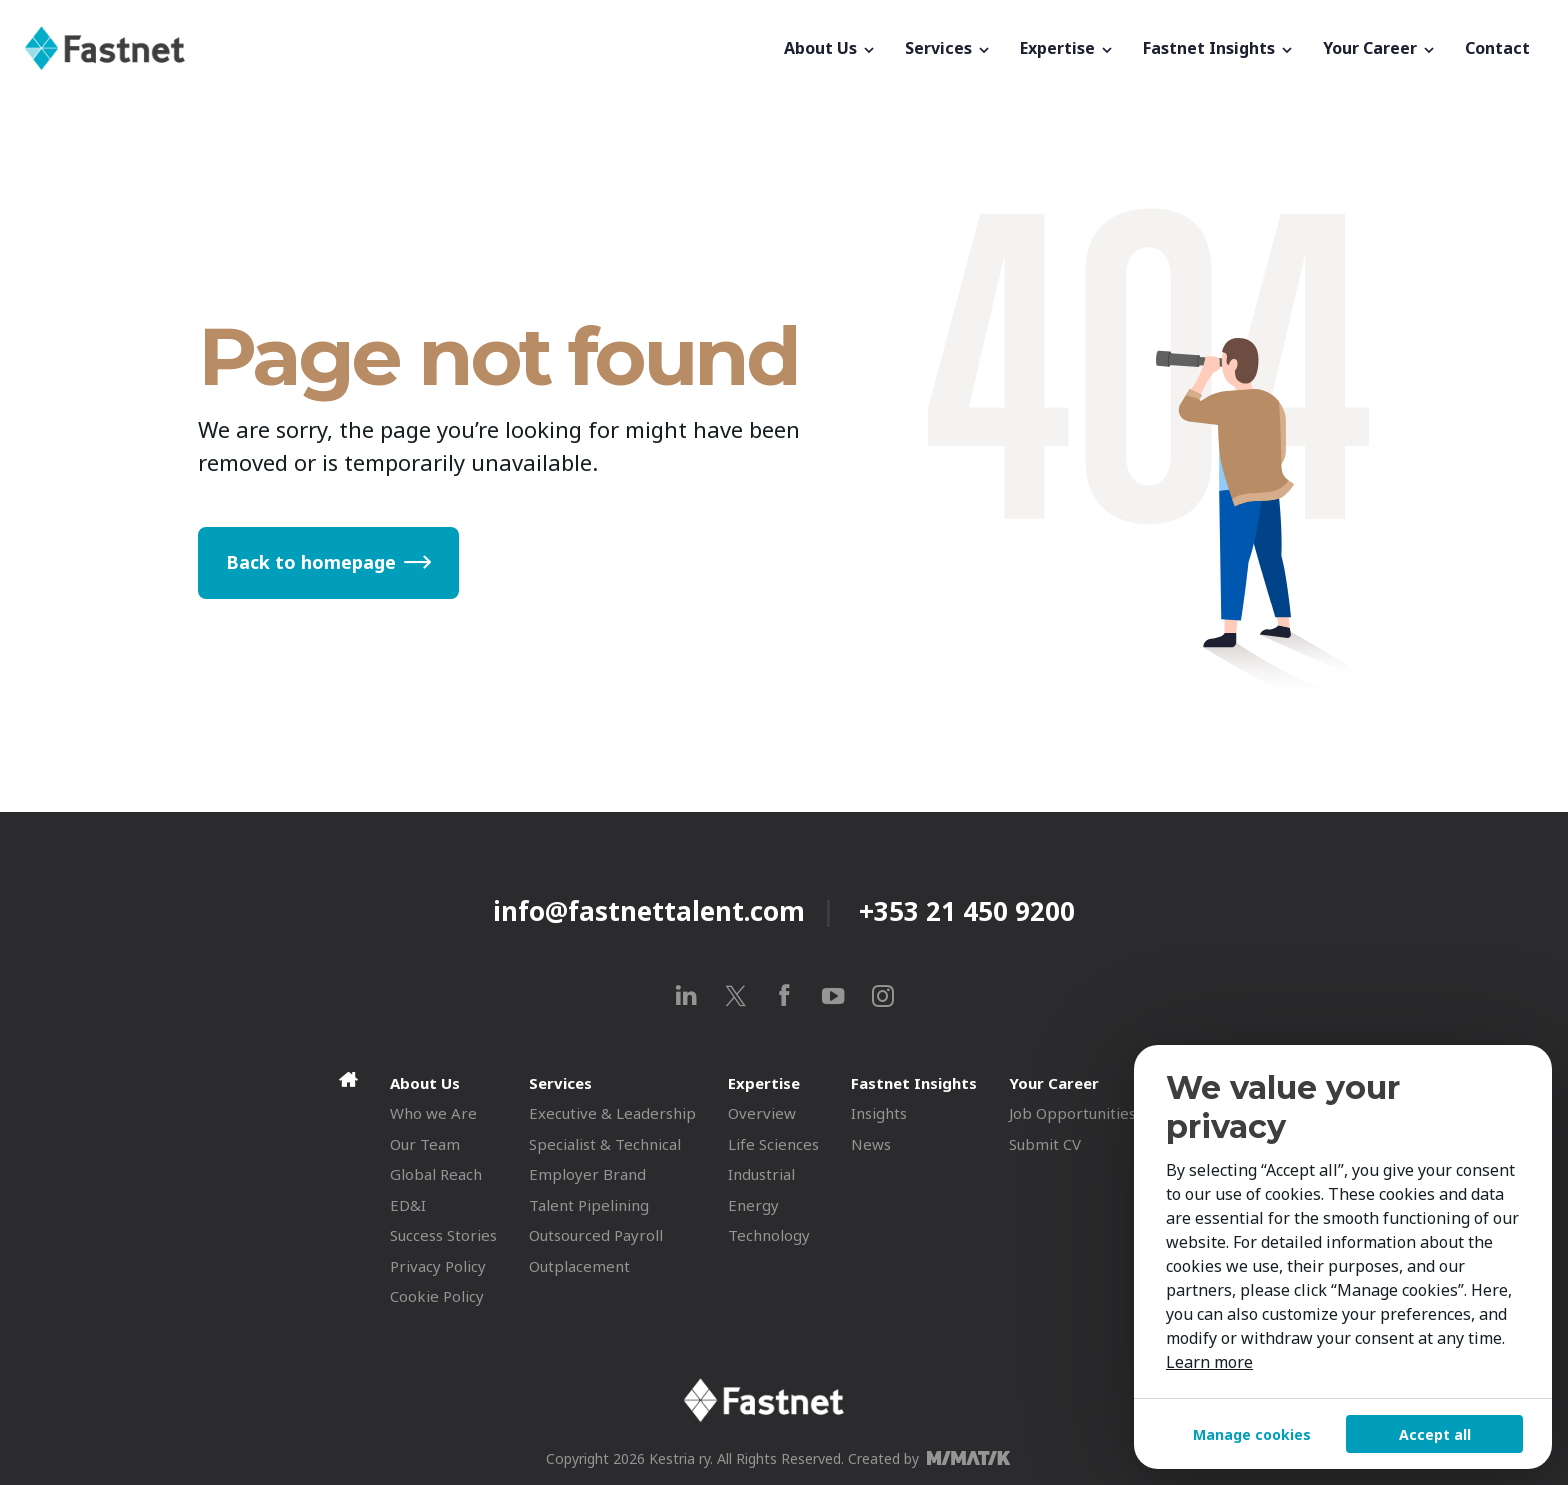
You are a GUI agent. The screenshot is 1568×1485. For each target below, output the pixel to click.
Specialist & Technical (605, 1144)
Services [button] (948, 48)
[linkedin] (686, 995)
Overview (762, 1113)
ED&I (408, 1205)
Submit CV (1045, 1144)
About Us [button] (830, 48)
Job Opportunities (1072, 1113)
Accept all (1435, 1434)
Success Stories (443, 1235)
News (871, 1144)
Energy (753, 1205)
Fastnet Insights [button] (1219, 48)
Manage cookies (1252, 1434)
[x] (735, 995)
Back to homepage (311, 562)
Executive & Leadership (612, 1113)
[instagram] (882, 995)
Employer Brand (587, 1174)
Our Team (425, 1144)
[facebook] (784, 995)
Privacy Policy (438, 1266)
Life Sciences (773, 1144)
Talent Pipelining (589, 1205)
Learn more (1209, 1362)
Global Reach (436, 1174)
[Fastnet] (397, 48)
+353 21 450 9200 (967, 911)
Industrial (761, 1174)
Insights (879, 1113)
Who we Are (433, 1113)
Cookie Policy (437, 1296)
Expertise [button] (1067, 48)
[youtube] (833, 995)
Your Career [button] (1380, 48)
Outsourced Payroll (596, 1235)
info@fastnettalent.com (649, 911)
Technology (769, 1235)
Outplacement (579, 1266)
